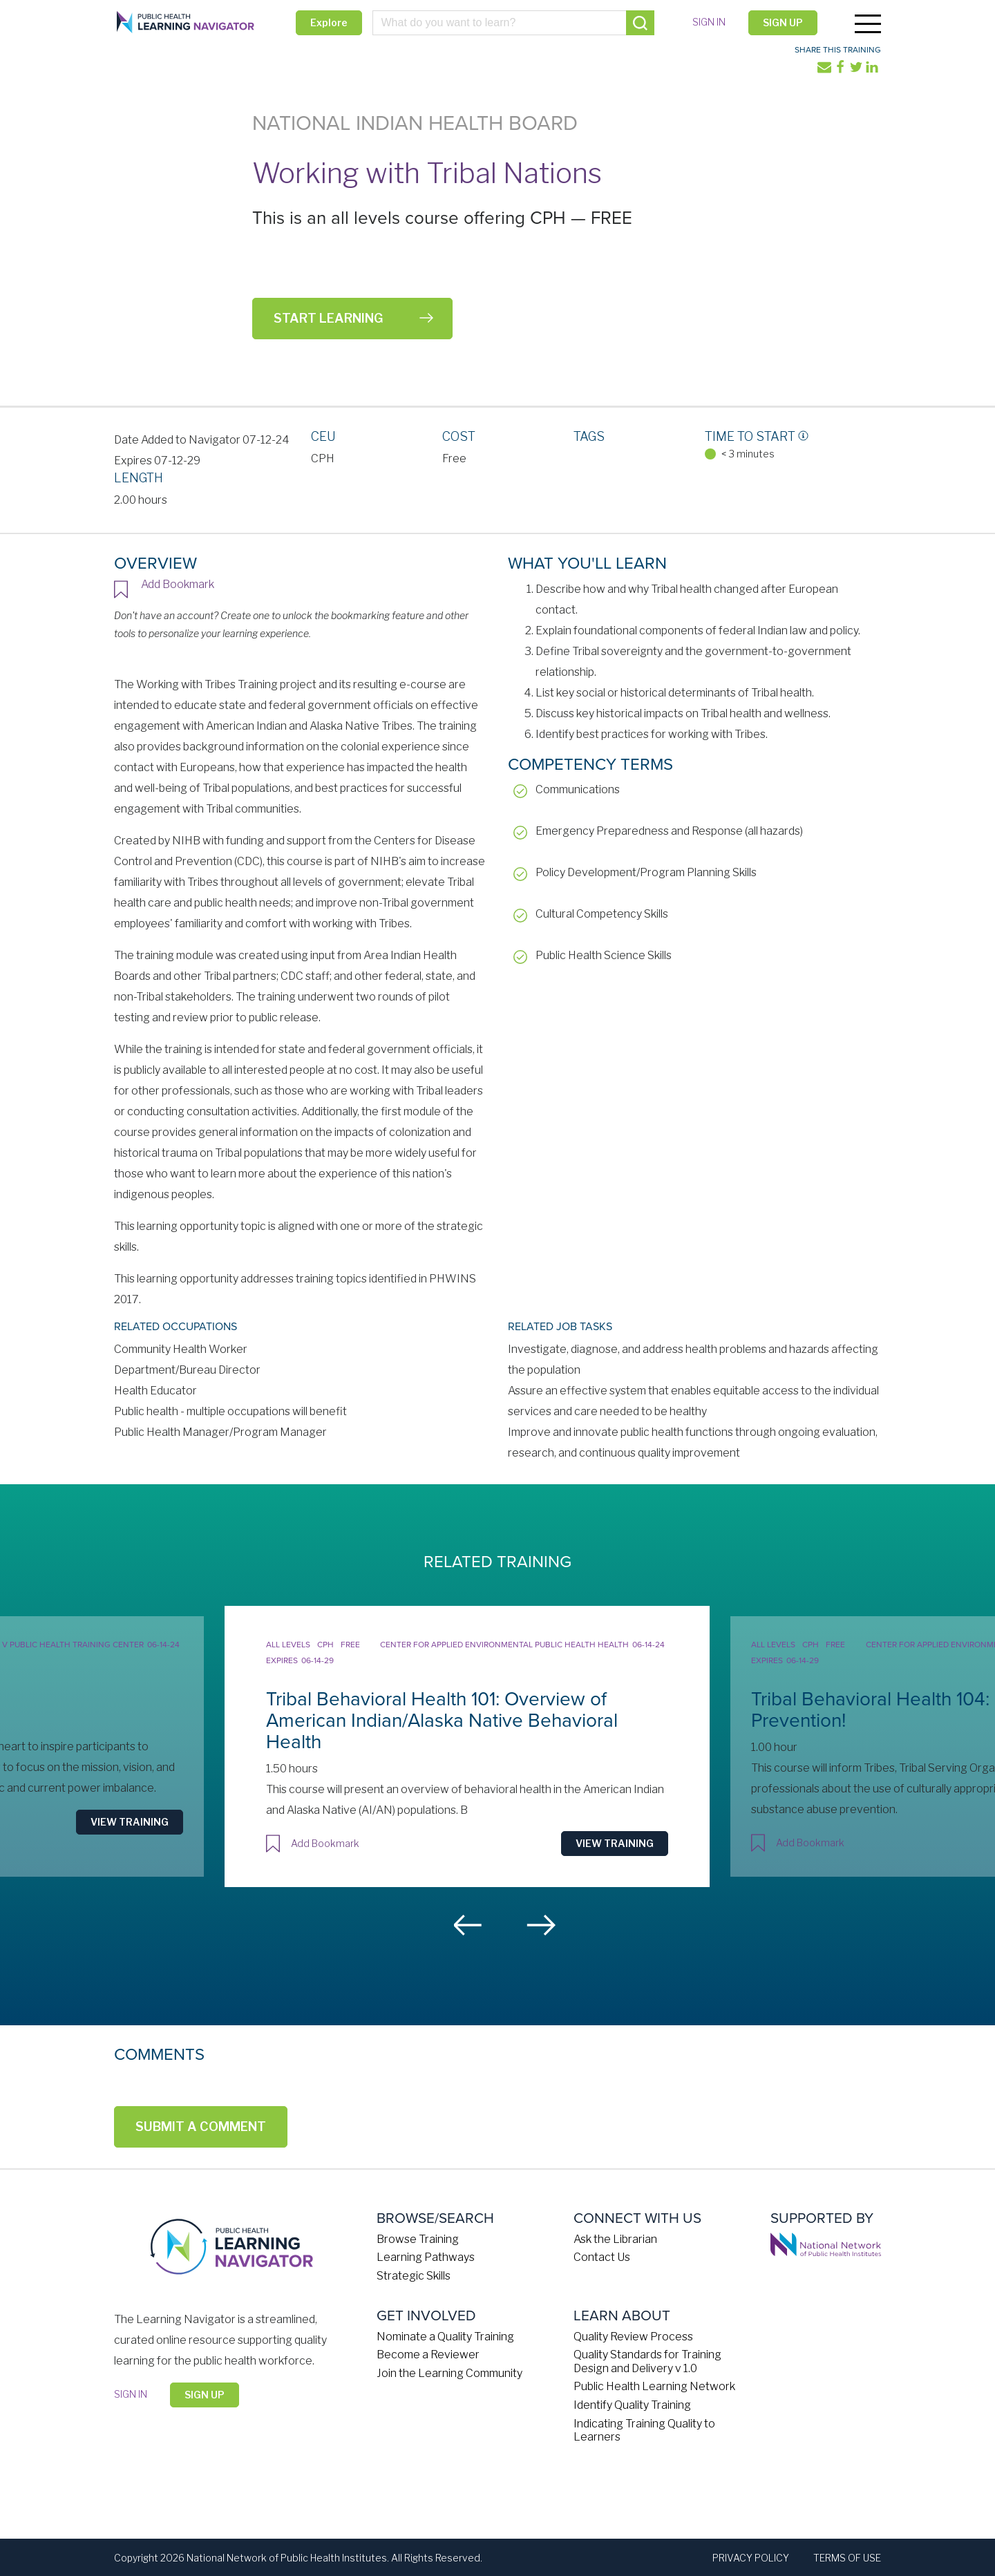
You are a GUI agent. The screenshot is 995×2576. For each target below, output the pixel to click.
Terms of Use (847, 2556)
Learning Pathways (426, 2256)
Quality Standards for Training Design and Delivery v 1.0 (647, 2360)
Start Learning (328, 318)
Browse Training (418, 2237)
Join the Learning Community (449, 2371)
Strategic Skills (414, 2275)
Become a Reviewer (428, 2353)
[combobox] (513, 22)
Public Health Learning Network (654, 2385)
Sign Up (782, 22)
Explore (329, 22)
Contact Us (602, 2256)
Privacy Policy (750, 2556)
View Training (154, 1806)
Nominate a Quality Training (445, 2335)
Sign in (708, 22)
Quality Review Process (633, 2335)
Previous (468, 1924)
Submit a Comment (200, 2125)
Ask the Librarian (615, 2237)
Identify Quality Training (632, 2403)
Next (541, 1924)
